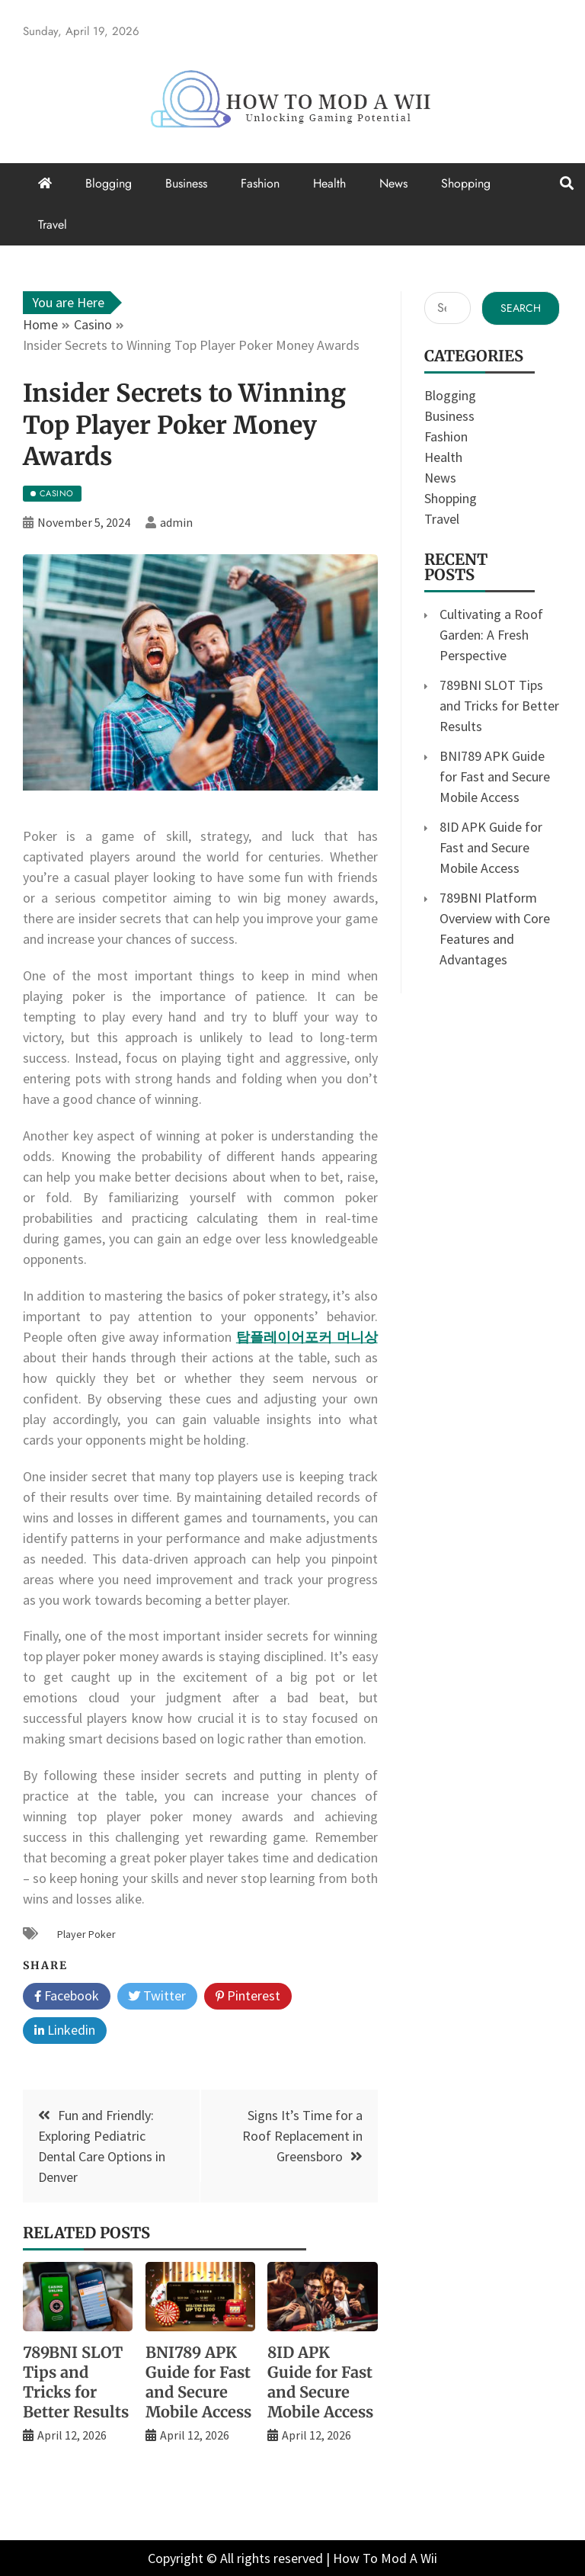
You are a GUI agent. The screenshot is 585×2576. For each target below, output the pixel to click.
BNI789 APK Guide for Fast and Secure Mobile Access (198, 2382)
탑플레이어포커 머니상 (307, 1337)
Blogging (108, 183)
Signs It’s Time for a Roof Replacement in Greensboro (302, 2135)
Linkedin (64, 2031)
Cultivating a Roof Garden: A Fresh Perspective (491, 634)
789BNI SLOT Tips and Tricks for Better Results (76, 2382)
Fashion (260, 183)
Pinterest (248, 1997)
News (393, 183)
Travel (52, 224)
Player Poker (86, 1934)
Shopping (466, 183)
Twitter (157, 1997)
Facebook (66, 1997)
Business (186, 183)
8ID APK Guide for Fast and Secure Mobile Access (320, 2382)
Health (329, 183)
